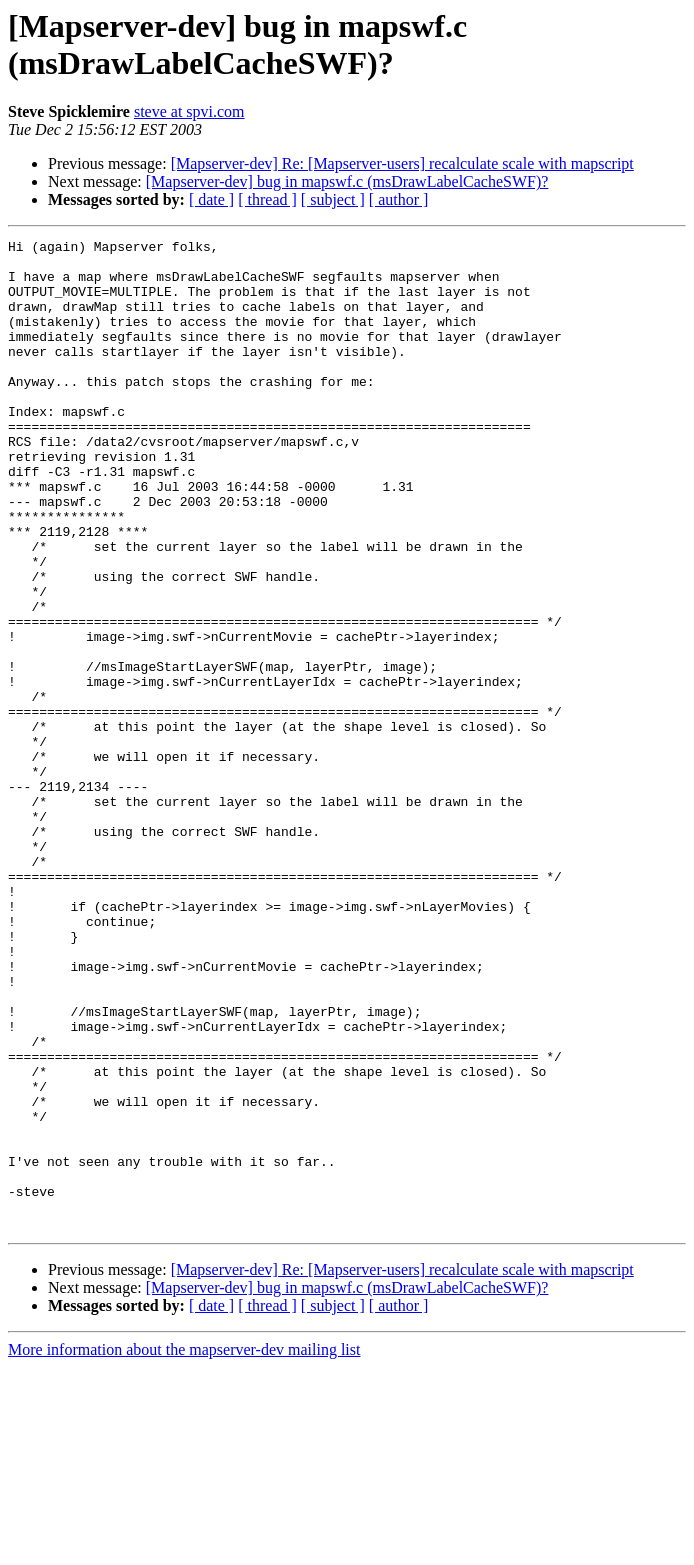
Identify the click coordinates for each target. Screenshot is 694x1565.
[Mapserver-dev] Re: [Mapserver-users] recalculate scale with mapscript (402, 163)
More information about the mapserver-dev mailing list (184, 1547)
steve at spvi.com (189, 111)
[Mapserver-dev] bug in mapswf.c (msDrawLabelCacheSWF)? (347, 181)
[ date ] (211, 199)
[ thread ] (267, 199)
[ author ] (399, 199)
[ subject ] (333, 199)
